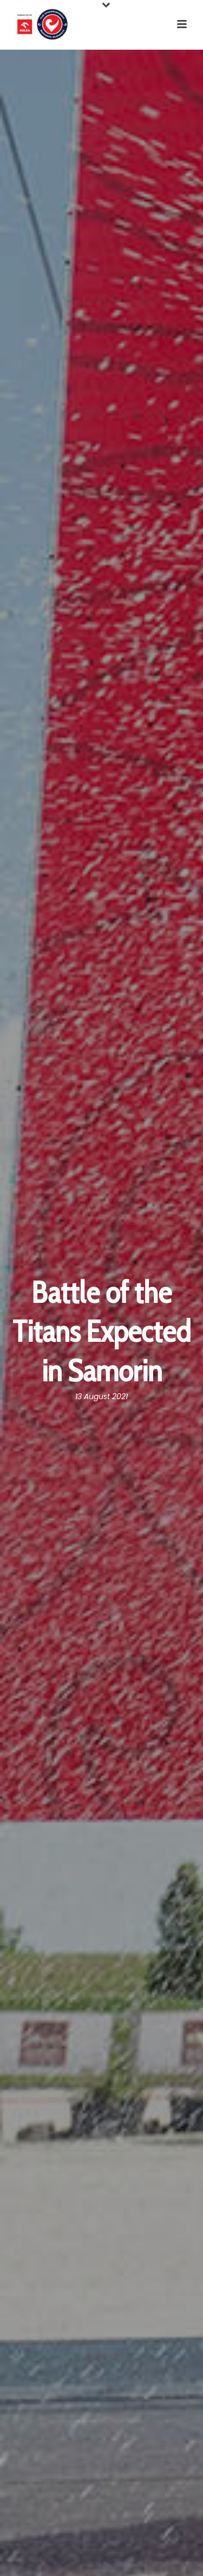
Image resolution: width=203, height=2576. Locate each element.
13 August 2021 (101, 1396)
